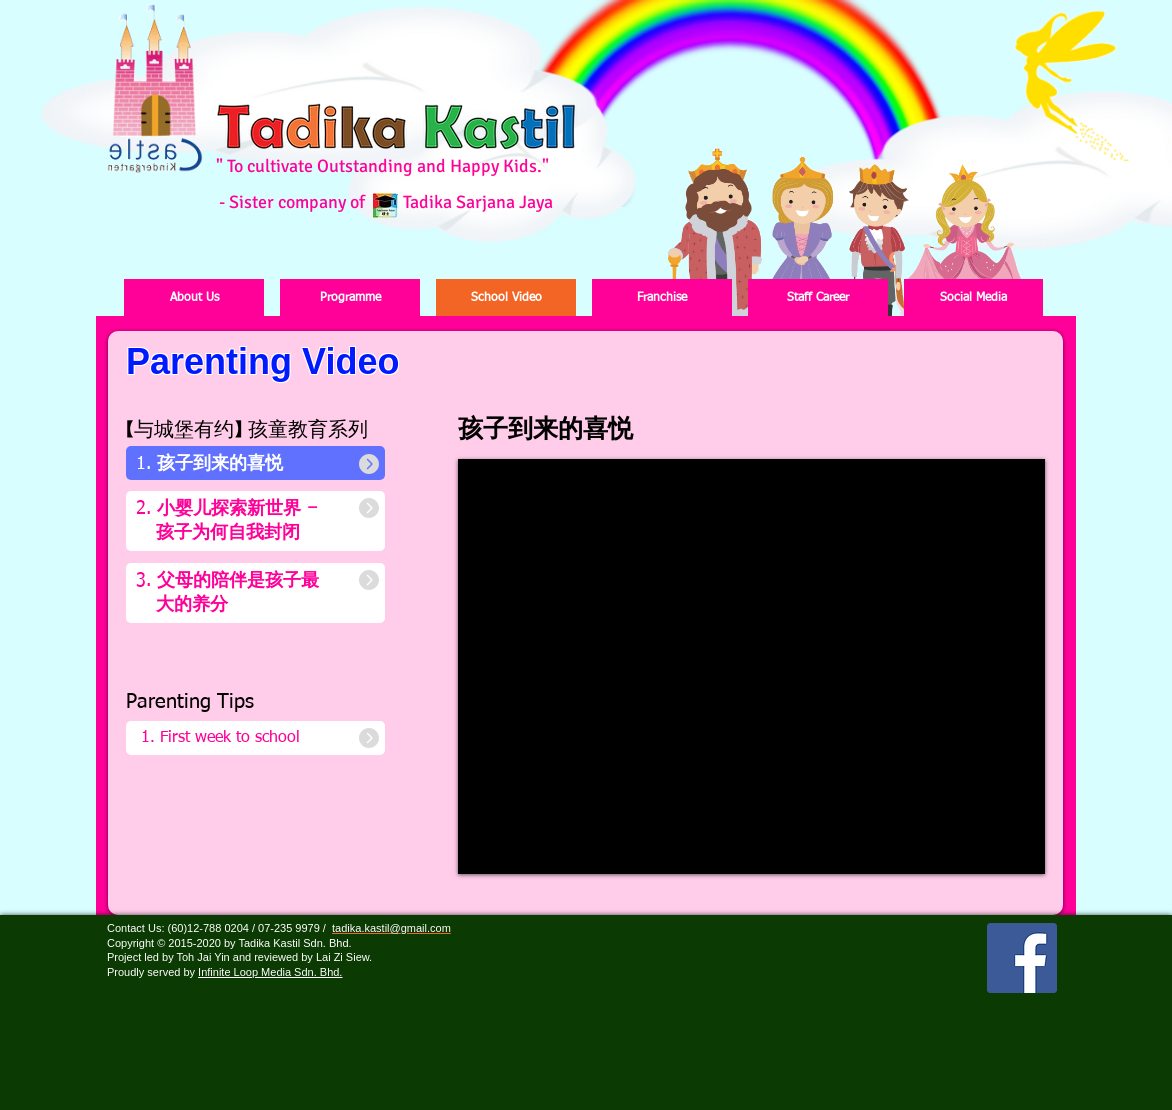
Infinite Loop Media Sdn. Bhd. (270, 972)
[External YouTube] (751, 667)
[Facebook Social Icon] (1022, 958)
